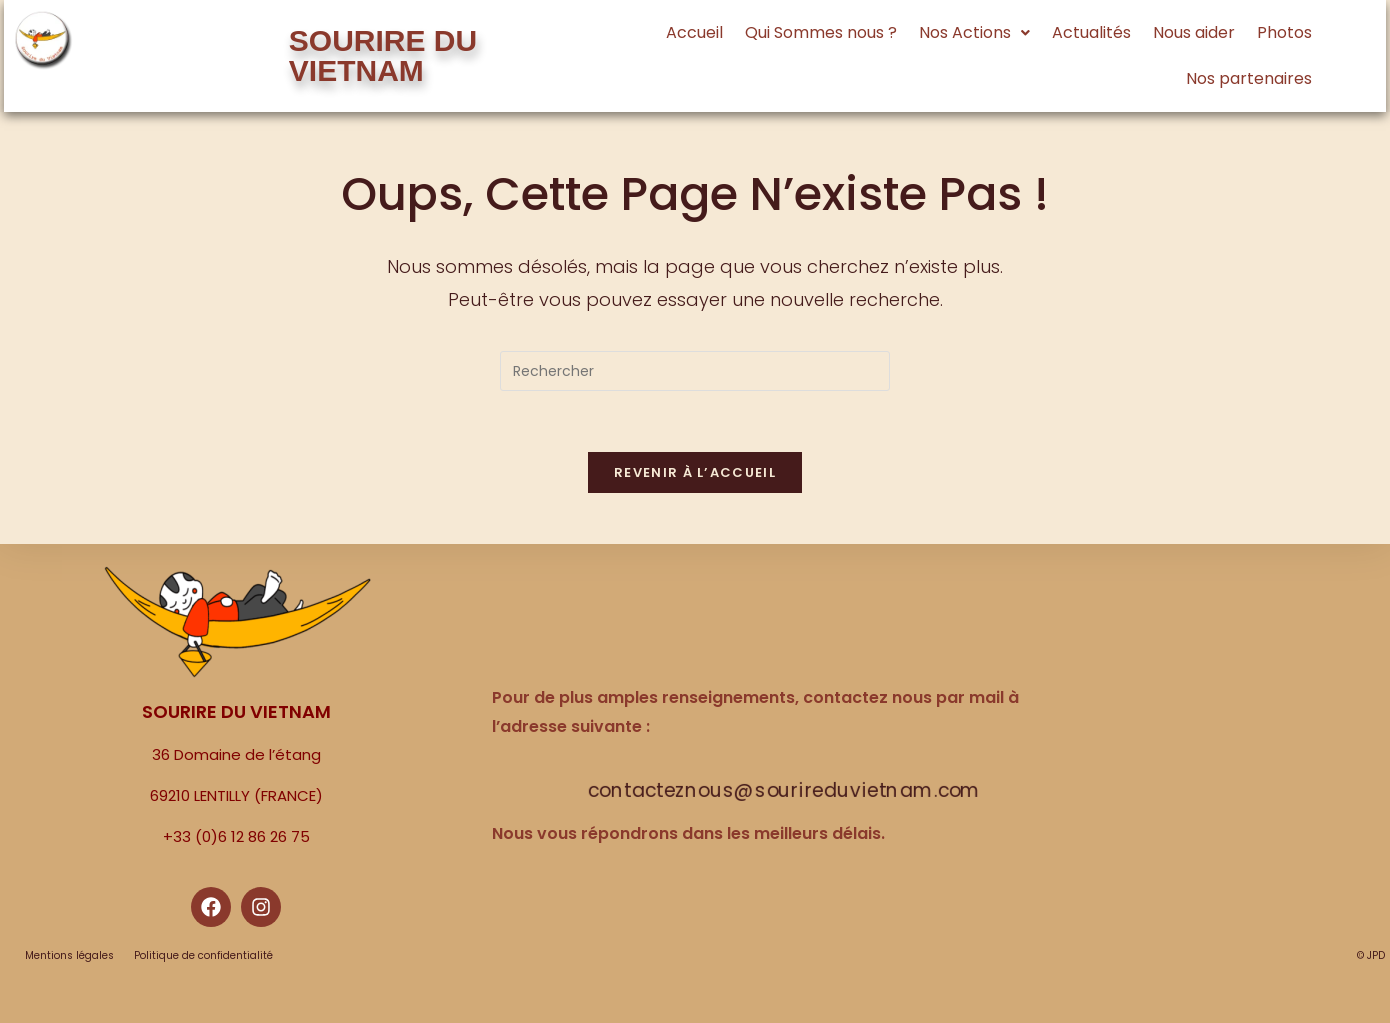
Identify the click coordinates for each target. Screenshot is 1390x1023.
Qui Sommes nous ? (821, 32)
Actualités (1091, 32)
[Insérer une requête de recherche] (695, 371)
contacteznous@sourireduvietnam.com (784, 790)
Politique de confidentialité (203, 955)
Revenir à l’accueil (695, 472)
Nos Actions (974, 32)
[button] (974, 33)
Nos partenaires (1249, 78)
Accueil (694, 32)
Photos (1284, 32)
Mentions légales (69, 955)
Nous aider (1194, 32)
